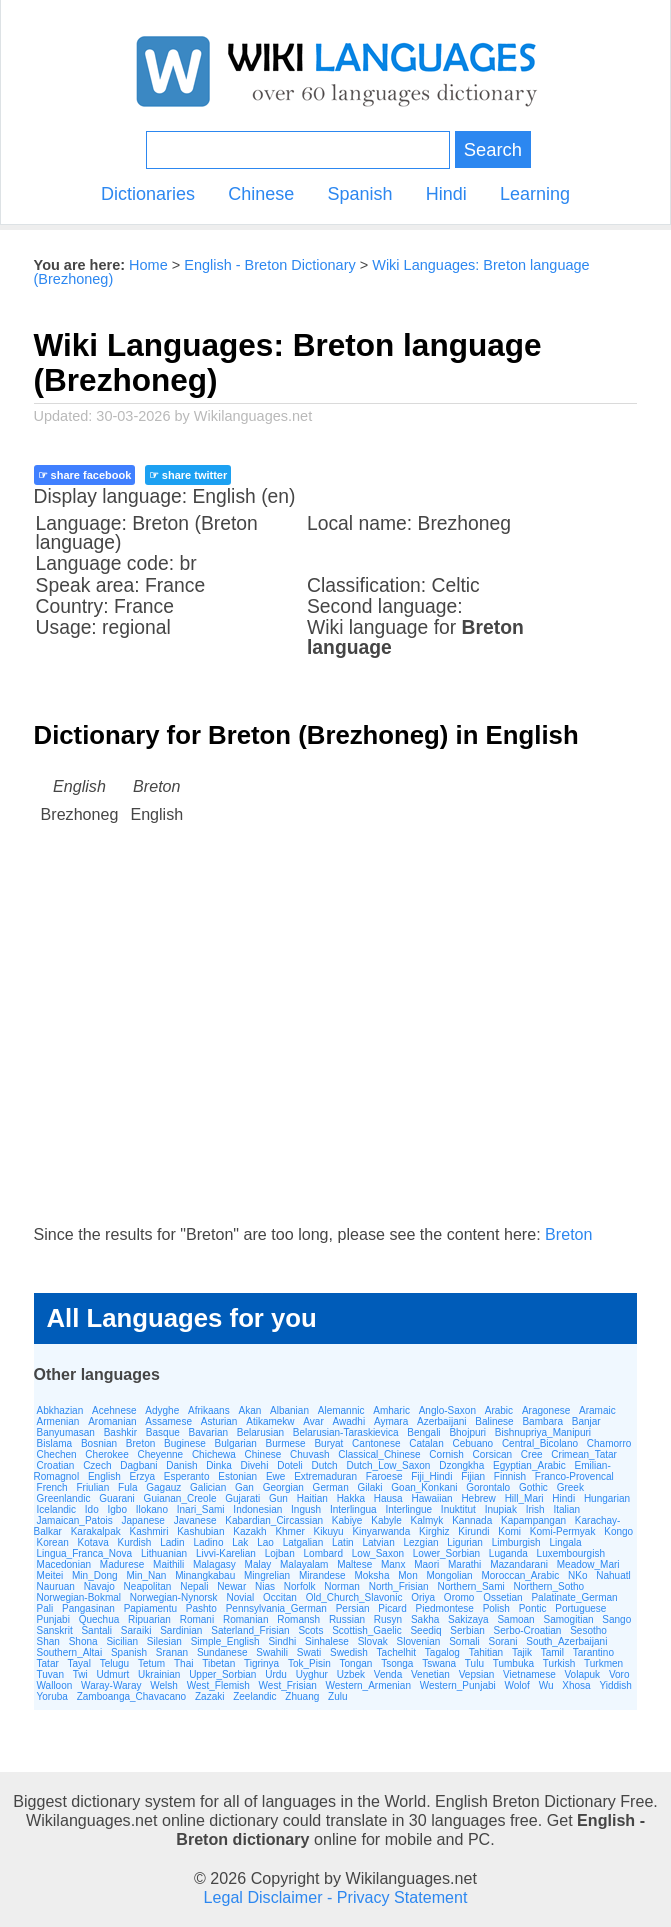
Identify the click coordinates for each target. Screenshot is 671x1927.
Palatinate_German (574, 1597)
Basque (163, 1432)
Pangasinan (88, 1608)
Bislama (55, 1443)
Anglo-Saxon (447, 1410)
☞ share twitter (188, 475)
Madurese (122, 1564)
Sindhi (282, 1641)
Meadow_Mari (588, 1564)
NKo (577, 1575)
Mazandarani (519, 1564)
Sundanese (222, 1652)
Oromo (459, 1597)
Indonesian (257, 1509)
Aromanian (112, 1421)
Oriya (423, 1597)
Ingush (306, 1509)
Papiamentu (150, 1608)
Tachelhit (396, 1652)
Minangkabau (205, 1575)
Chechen (57, 1454)
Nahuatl (613, 1575)
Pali (45, 1608)
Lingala (565, 1542)
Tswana (439, 1663)
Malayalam (304, 1564)
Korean (53, 1542)
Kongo (618, 1531)
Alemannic (341, 1410)
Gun (278, 1498)
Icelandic (56, 1509)
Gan (244, 1487)
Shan (48, 1641)
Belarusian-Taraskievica (346, 1432)
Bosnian (99, 1443)
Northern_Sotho (549, 1586)
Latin (343, 1542)
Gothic (533, 1487)
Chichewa (214, 1454)
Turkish (559, 1663)
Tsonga (397, 1663)
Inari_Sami (201, 1509)
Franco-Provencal (574, 1476)
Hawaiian (431, 1498)
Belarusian (260, 1432)
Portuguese (580, 1608)
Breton (568, 1234)
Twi (80, 1674)
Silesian (164, 1641)
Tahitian (486, 1652)
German (331, 1487)
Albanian (289, 1410)
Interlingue (408, 1509)
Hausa (388, 1498)
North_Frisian (399, 1586)
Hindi (446, 194)
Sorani (503, 1641)
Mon (407, 1575)
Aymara (391, 1421)
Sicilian (122, 1641)
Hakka (351, 1498)
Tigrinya (261, 1663)
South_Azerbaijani (566, 1641)
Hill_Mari (524, 1498)
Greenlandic (64, 1498)
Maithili (168, 1564)
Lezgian (421, 1542)
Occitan (280, 1597)
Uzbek (351, 1674)
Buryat (328, 1443)
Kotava (93, 1542)
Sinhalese (327, 1641)
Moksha (371, 1575)
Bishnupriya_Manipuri (543, 1432)
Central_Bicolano (540, 1443)
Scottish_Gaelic (366, 1630)
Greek (570, 1487)
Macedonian (64, 1564)
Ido (92, 1509)
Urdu (276, 1674)
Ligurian (465, 1542)
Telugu (114, 1663)
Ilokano (152, 1509)
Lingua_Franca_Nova (85, 1553)
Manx (393, 1564)
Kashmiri (149, 1531)
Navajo (99, 1586)
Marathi (464, 1564)
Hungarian (607, 1498)
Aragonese (546, 1410)
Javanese (195, 1520)
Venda (388, 1674)
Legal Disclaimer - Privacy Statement (336, 1897)
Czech (97, 1465)
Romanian (246, 1619)
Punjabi (53, 1619)
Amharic (391, 1410)
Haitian (312, 1498)
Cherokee (106, 1454)
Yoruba (52, 1696)
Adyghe (162, 1410)
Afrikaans (209, 1410)
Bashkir (120, 1432)
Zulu (337, 1696)
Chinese (261, 194)
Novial (240, 1597)
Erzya (143, 1476)
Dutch (325, 1465)
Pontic (533, 1608)
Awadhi (349, 1421)
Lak (240, 1542)
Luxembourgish (571, 1553)
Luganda (508, 1553)
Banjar (586, 1421)
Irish (535, 1509)
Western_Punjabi (458, 1685)
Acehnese (114, 1410)
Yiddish (615, 1685)
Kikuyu (329, 1531)
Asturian (219, 1421)
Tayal (79, 1663)
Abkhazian (60, 1410)
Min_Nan (146, 1575)
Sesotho (588, 1630)
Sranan (172, 1652)
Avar (313, 1421)
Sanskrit (55, 1630)
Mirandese (322, 1575)
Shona (83, 1641)
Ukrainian (159, 1674)
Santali (96, 1630)
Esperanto (187, 1476)
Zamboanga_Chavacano (132, 1696)
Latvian (378, 1542)
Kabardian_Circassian (274, 1520)
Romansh (298, 1619)
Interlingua (353, 1509)
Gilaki (370, 1487)
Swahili (272, 1652)
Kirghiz (434, 1531)
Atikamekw (270, 1421)
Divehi (255, 1465)
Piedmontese (444, 1608)
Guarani (117, 1498)
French (52, 1487)
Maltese (354, 1564)
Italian (566, 1509)
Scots (310, 1630)
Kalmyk (427, 1520)
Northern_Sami (470, 1586)
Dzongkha (461, 1465)
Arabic (499, 1410)
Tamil (552, 1652)
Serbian (467, 1630)
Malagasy (214, 1564)
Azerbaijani (441, 1421)
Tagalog (442, 1652)
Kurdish (135, 1542)
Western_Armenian (368, 1685)
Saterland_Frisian (250, 1630)
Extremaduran (325, 1476)
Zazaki (209, 1696)
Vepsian (477, 1674)
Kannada (472, 1520)
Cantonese (376, 1443)
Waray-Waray (111, 1685)
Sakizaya (468, 1619)
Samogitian (568, 1619)
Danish (181, 1465)
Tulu (474, 1663)
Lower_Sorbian (446, 1553)
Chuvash (309, 1454)
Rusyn (388, 1619)
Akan (249, 1410)
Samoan (515, 1619)
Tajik (522, 1652)
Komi (509, 1531)
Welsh (164, 1685)
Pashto (201, 1608)
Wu (546, 1685)
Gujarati (242, 1498)
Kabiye (347, 1520)
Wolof (517, 1685)
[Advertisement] (336, 1044)
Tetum (151, 1663)
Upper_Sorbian (222, 1674)
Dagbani (138, 1465)
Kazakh (249, 1531)
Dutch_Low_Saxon (388, 1465)
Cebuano (473, 1443)
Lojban (280, 1553)
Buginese (185, 1443)
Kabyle (386, 1520)
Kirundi (473, 1531)
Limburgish (516, 1542)
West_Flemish (218, 1685)
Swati (309, 1652)
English (104, 1476)
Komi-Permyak (563, 1531)
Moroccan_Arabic (520, 1575)
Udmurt (113, 1674)
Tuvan (50, 1674)
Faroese (384, 1476)
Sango (616, 1619)
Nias (265, 1586)
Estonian (237, 1476)
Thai (183, 1663)
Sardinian (181, 1630)
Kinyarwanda (381, 1531)
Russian (347, 1619)
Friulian (92, 1487)
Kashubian (200, 1531)
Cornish (446, 1454)
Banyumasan (66, 1432)
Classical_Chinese (379, 1454)
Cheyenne (161, 1454)
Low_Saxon (378, 1553)
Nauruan (56, 1586)
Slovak (373, 1641)
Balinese (494, 1421)
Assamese (168, 1421)
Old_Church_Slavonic (354, 1597)
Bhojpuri (467, 1432)
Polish (496, 1608)
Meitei (50, 1575)
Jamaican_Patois (75, 1520)
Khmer (289, 1531)
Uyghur (312, 1674)
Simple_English (225, 1641)
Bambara (542, 1421)
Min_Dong (95, 1575)
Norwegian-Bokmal (79, 1597)
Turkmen (603, 1663)
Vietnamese (529, 1674)
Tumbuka (513, 1663)
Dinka (219, 1465)
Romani (197, 1619)
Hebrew (478, 1498)
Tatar (48, 1663)
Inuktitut (458, 1509)
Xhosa (576, 1685)
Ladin (172, 1542)
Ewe (275, 1476)
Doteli (290, 1465)
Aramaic (597, 1410)
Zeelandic (254, 1696)
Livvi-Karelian (226, 1553)
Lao (265, 1542)
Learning (535, 194)
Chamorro (609, 1443)
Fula (127, 1487)
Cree (532, 1454)
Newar (231, 1586)
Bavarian (208, 1432)
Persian (353, 1608)
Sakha (425, 1619)
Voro (619, 1674)
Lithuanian (164, 1553)
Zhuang (302, 1696)
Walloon (55, 1685)
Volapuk (583, 1674)
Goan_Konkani (424, 1487)
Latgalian (303, 1542)
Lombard (323, 1553)
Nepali (194, 1586)
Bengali (423, 1432)
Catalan (426, 1443)
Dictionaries (148, 194)
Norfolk (300, 1586)
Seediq (425, 1630)
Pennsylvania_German (276, 1608)
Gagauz (163, 1487)
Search (493, 149)
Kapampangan (533, 1520)
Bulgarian (236, 1443)
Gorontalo (488, 1487)
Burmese (286, 1443)
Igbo (116, 1509)
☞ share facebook (85, 475)
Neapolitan (148, 1586)
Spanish (359, 194)
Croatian (56, 1465)
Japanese (142, 1520)
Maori (426, 1564)
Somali (464, 1641)
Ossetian (502, 1597)
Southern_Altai (70, 1652)
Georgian (283, 1487)
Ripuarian (149, 1619)
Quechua (99, 1619)
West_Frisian (288, 1685)
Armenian (58, 1421)
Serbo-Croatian (528, 1630)
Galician (208, 1487)
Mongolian (449, 1575)
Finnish (510, 1476)
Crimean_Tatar (584, 1454)
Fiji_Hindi (431, 1476)
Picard (392, 1608)
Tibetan (218, 1663)
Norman (342, 1586)
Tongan (356, 1663)
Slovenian (418, 1641)
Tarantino (593, 1652)
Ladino (208, 1542)
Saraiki (136, 1630)
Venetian (430, 1674)
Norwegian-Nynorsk (174, 1597)
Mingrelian (267, 1575)
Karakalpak (96, 1531)
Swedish (349, 1652)
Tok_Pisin (309, 1663)
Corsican (492, 1454)
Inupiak (501, 1509)
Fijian (473, 1476)
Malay (258, 1564)
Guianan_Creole (180, 1498)
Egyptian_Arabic (529, 1465)
